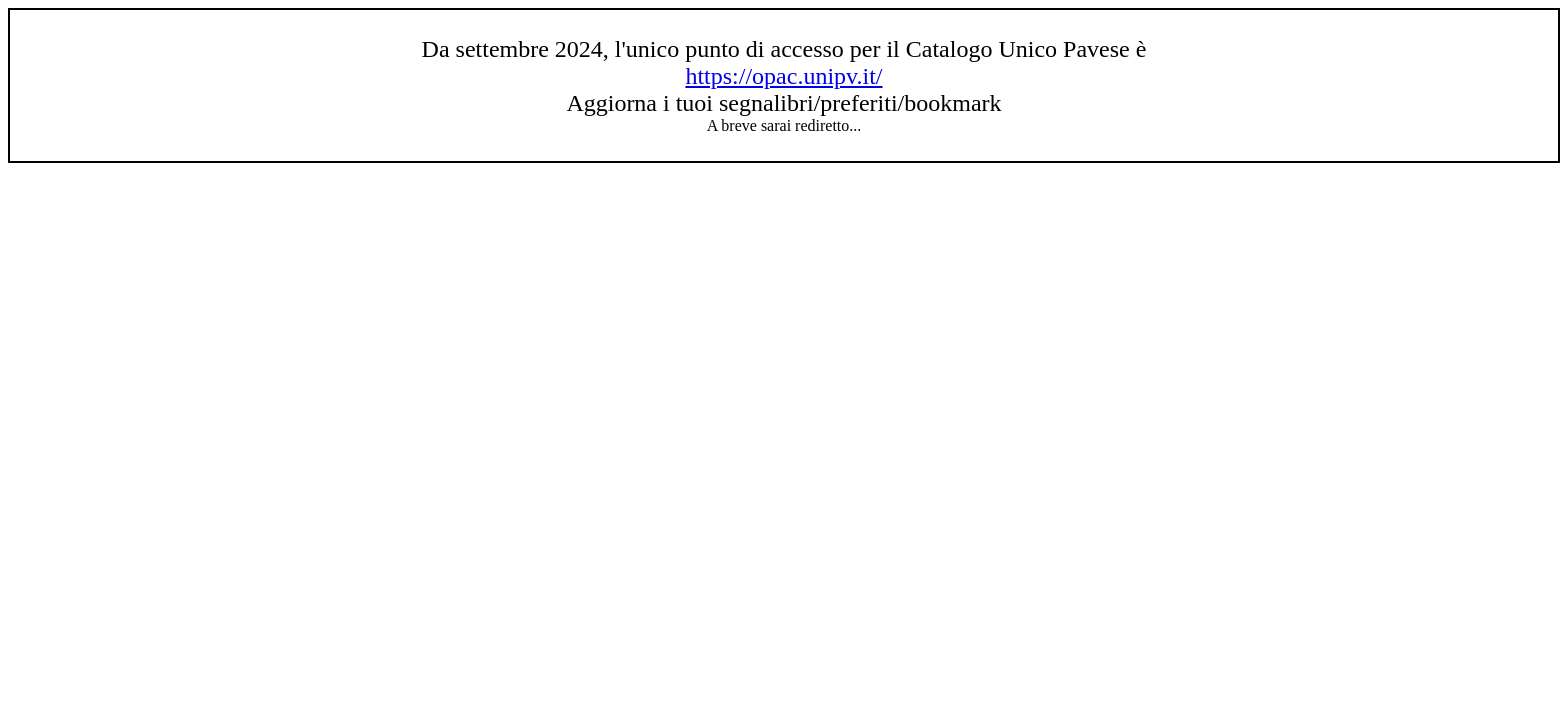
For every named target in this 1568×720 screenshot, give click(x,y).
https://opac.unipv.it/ (783, 76)
